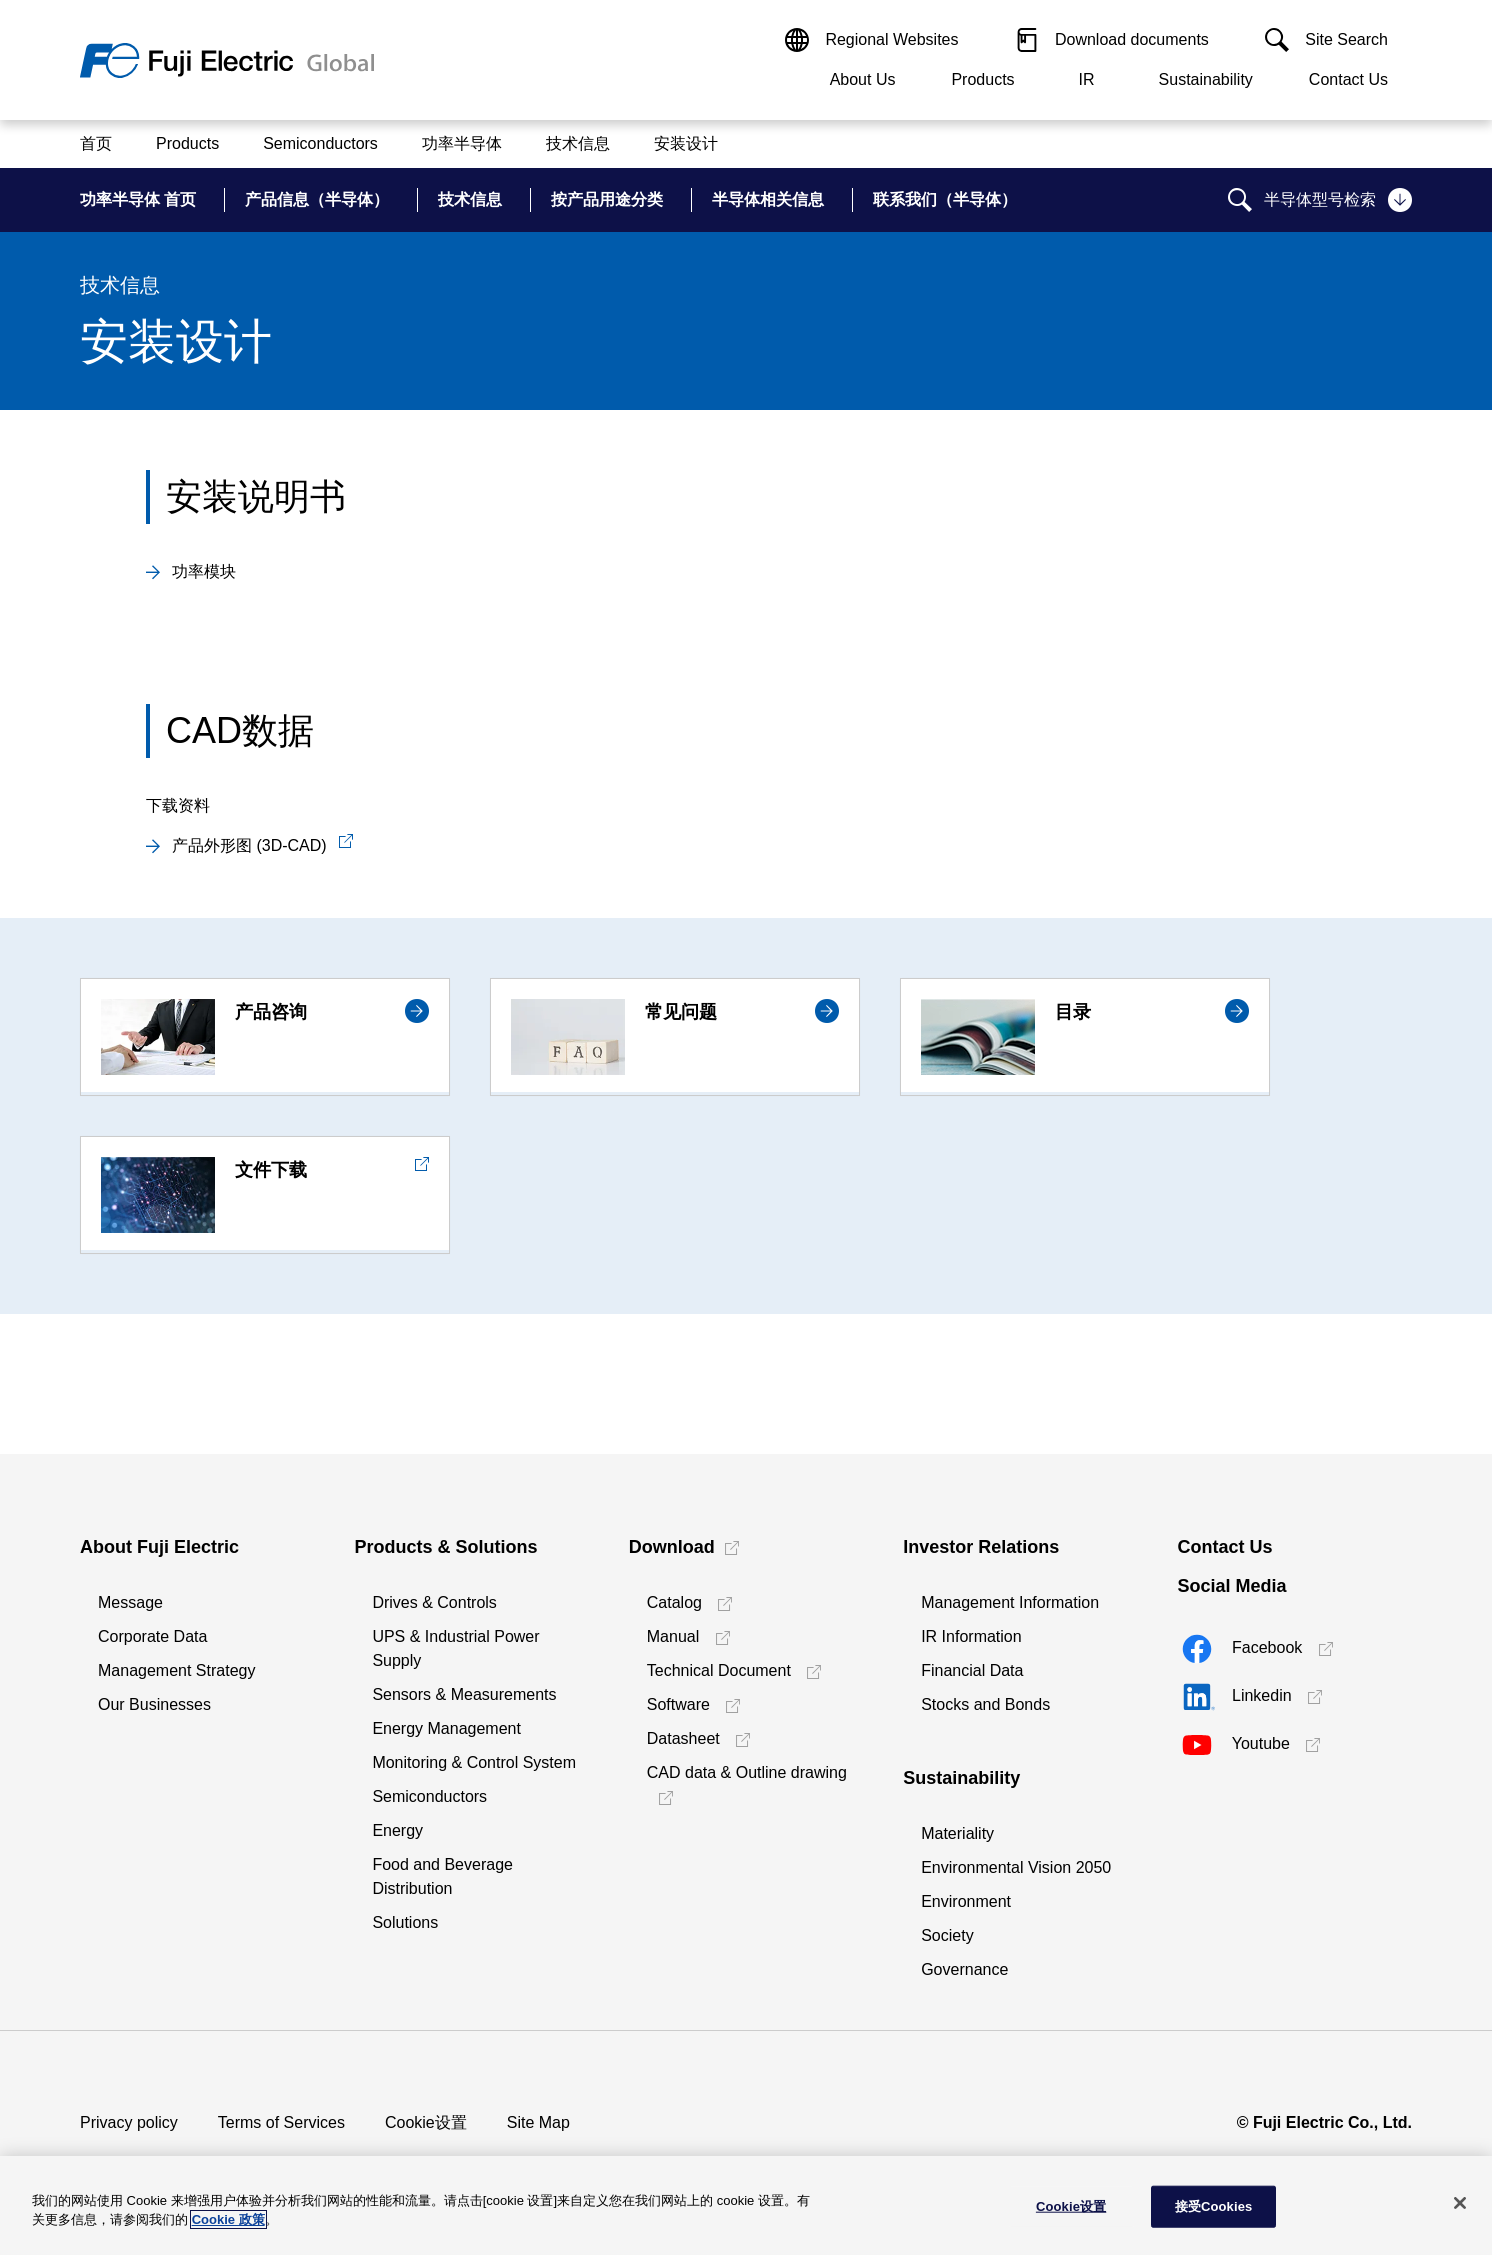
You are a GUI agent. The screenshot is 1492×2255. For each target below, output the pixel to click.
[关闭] (1460, 2203)
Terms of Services (281, 2122)
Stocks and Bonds (985, 1704)
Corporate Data (152, 1636)
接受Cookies (1214, 2206)
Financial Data (972, 1670)
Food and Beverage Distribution (442, 1876)
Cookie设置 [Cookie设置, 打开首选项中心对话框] (1071, 2206)
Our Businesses (154, 1704)
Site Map (538, 2122)
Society (947, 1935)
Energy (397, 1830)
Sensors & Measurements (464, 1694)
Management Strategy (176, 1670)
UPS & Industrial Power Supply (455, 1648)
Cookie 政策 (228, 2219)
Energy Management (446, 1728)
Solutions (405, 1922)
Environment (966, 1901)
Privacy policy (129, 2122)
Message (130, 1602)
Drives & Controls (434, 1602)
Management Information (1010, 1602)
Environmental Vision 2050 (1016, 1867)
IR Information (971, 1636)
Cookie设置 (426, 2122)
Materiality (957, 1833)
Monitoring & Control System (474, 1762)
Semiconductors (429, 1796)
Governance (964, 1969)
